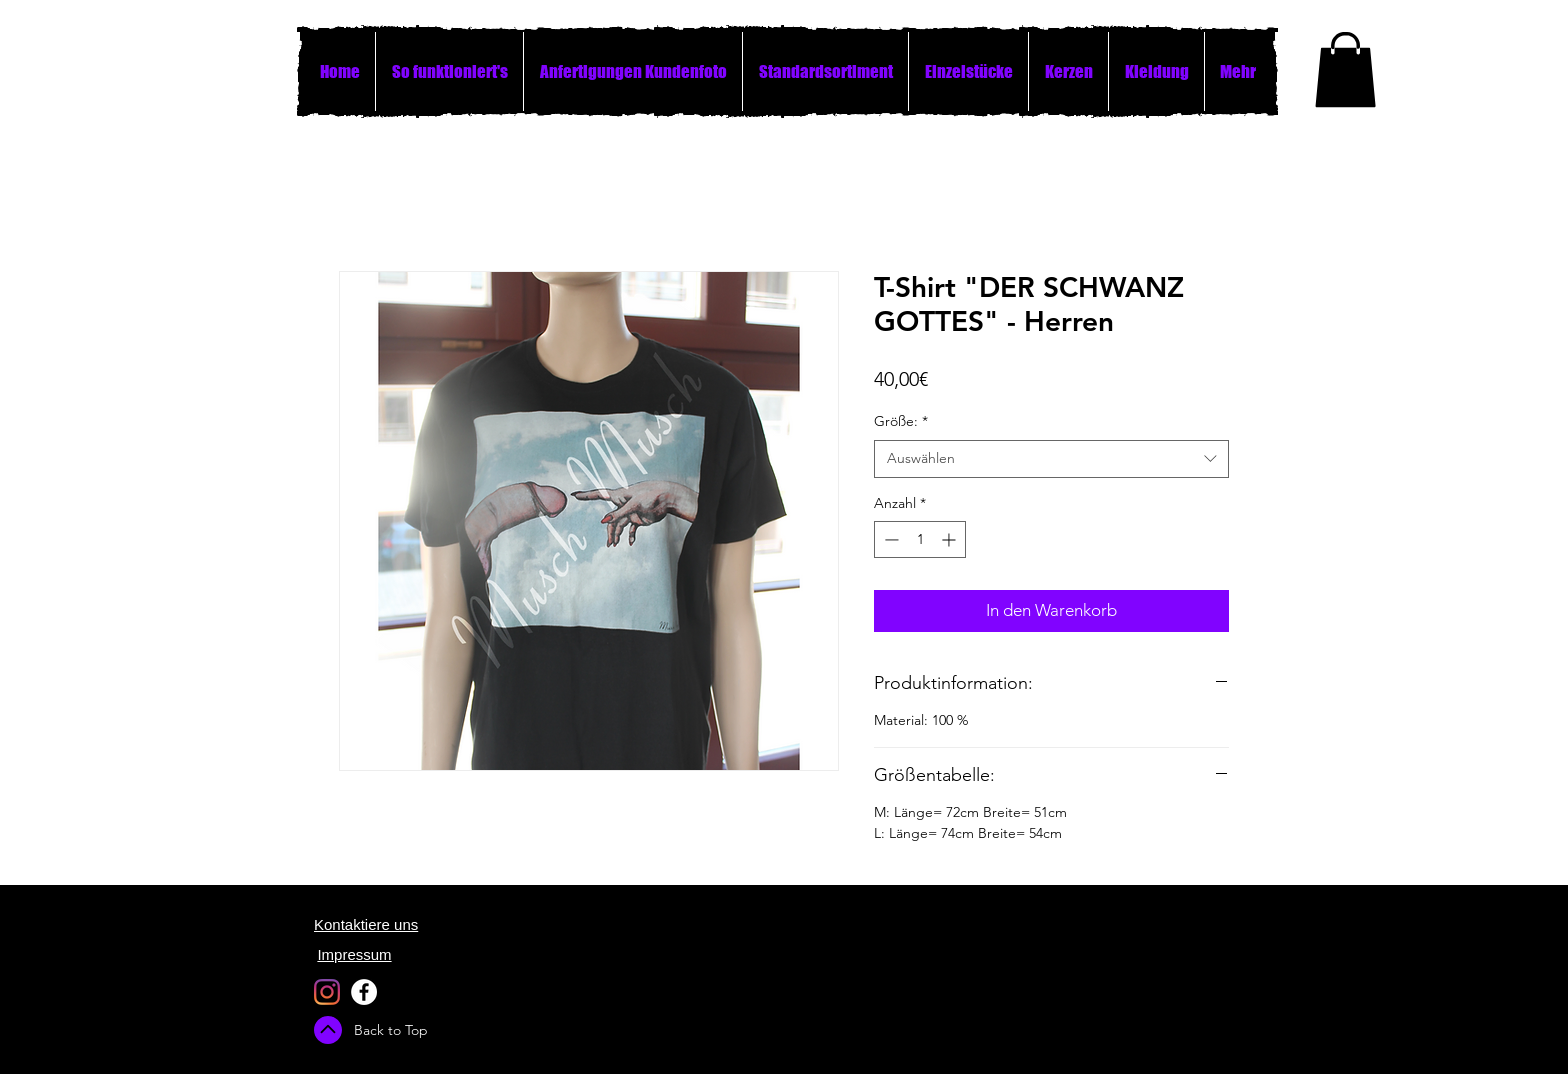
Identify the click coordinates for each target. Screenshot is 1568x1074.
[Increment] (950, 539)
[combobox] (1051, 459)
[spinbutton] (920, 539)
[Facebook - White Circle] (364, 992)
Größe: (901, 421)
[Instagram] (327, 992)
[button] (1345, 69)
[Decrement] (889, 539)
